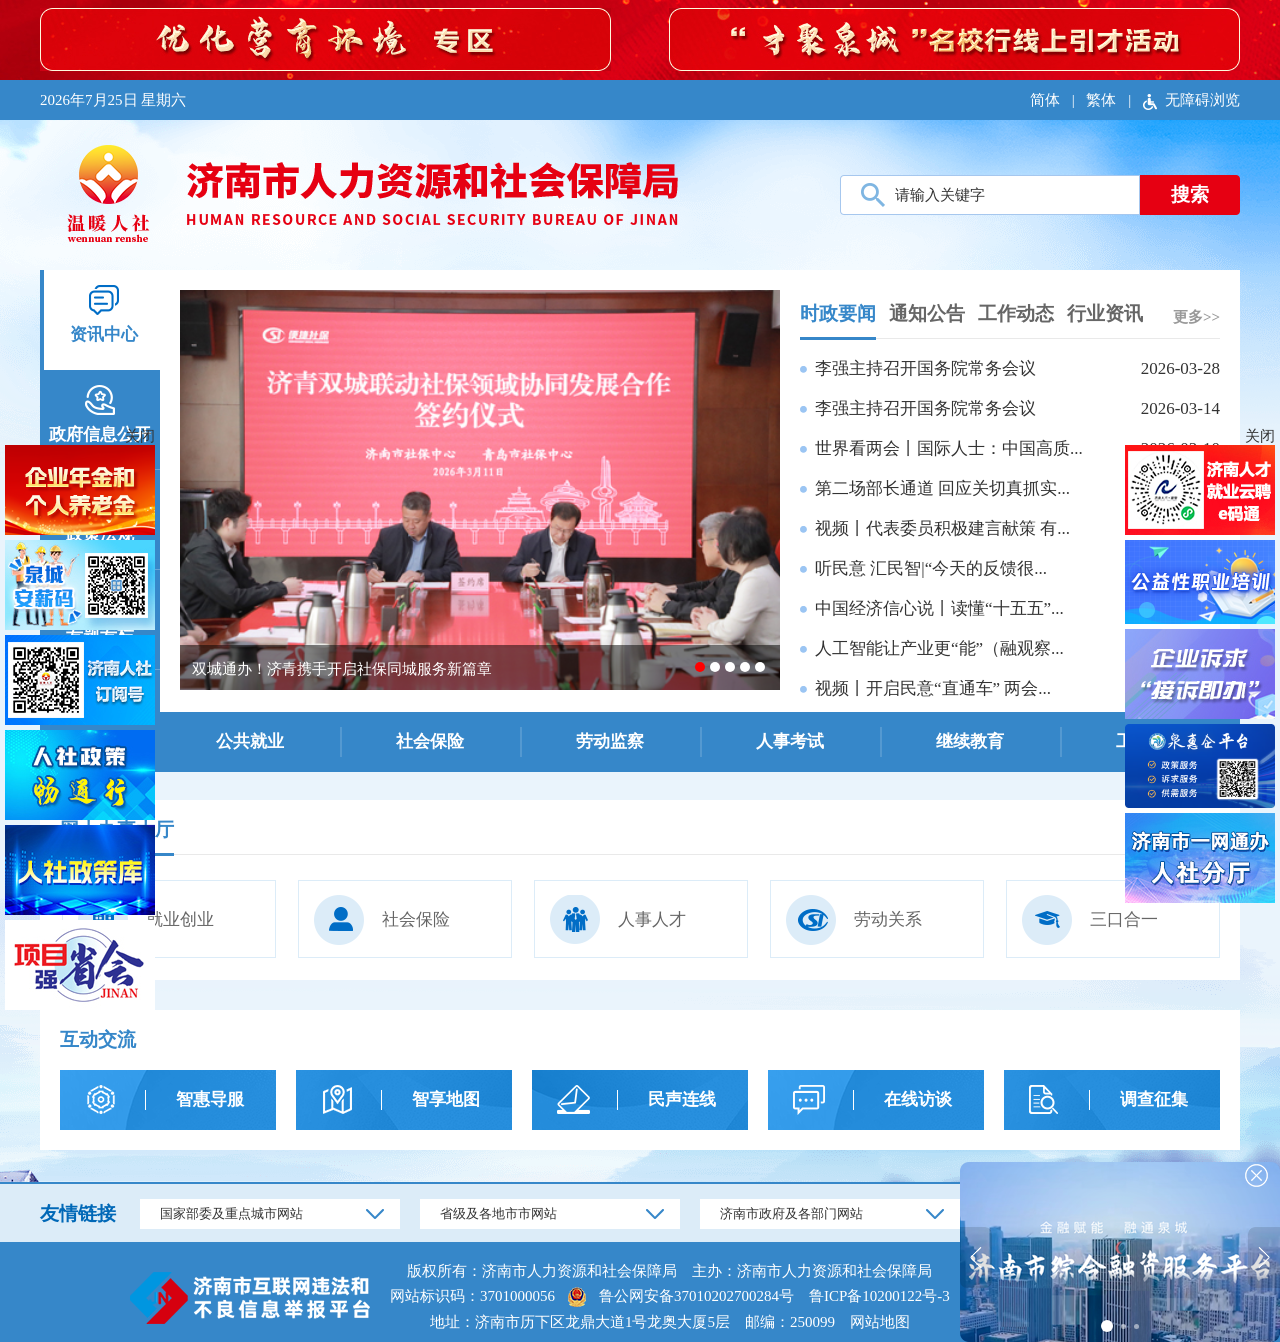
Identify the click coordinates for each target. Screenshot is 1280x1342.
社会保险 (382, 920)
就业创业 (146, 920)
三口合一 (1090, 920)
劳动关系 (854, 920)
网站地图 (880, 1322)
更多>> (1196, 317)
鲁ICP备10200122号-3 (879, 1296)
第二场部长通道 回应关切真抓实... (942, 488)
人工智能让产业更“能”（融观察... (939, 648)
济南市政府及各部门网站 (791, 1213)
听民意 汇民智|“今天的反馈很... (931, 568)
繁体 (1101, 100)
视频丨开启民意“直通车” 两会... (933, 688)
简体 (1045, 100)
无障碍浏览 (1191, 100)
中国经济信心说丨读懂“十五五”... (939, 608)
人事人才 (618, 920)
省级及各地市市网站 (498, 1213)
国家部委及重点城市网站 (231, 1213)
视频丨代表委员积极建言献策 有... (942, 528)
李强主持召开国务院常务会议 (925, 368)
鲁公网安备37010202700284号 (696, 1296)
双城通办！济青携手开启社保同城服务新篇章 (342, 669)
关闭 (1260, 436)
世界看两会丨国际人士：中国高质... (949, 448)
